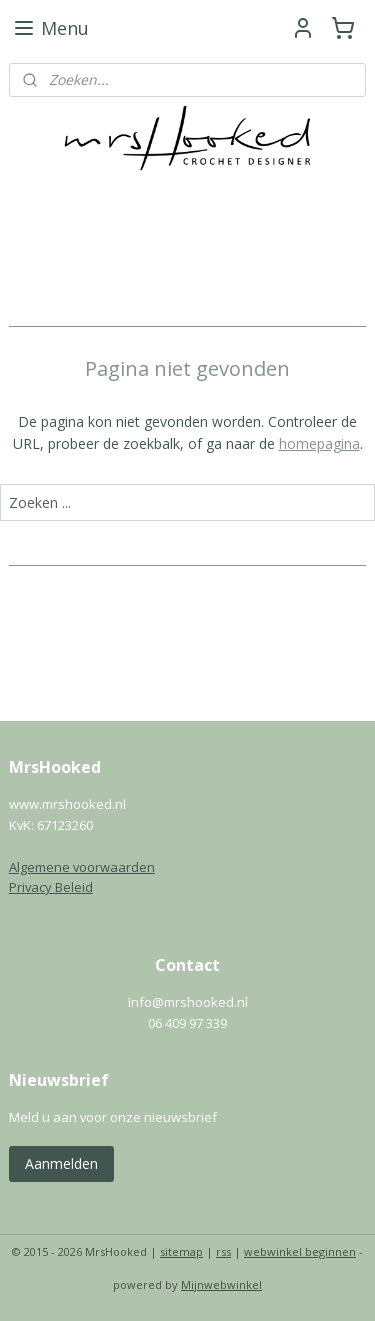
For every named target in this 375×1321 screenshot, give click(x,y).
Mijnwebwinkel (221, 1284)
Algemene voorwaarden (82, 867)
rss (223, 1251)
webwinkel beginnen (300, 1251)
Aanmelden (61, 1163)
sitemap (181, 1251)
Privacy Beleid (51, 887)
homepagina (319, 443)
